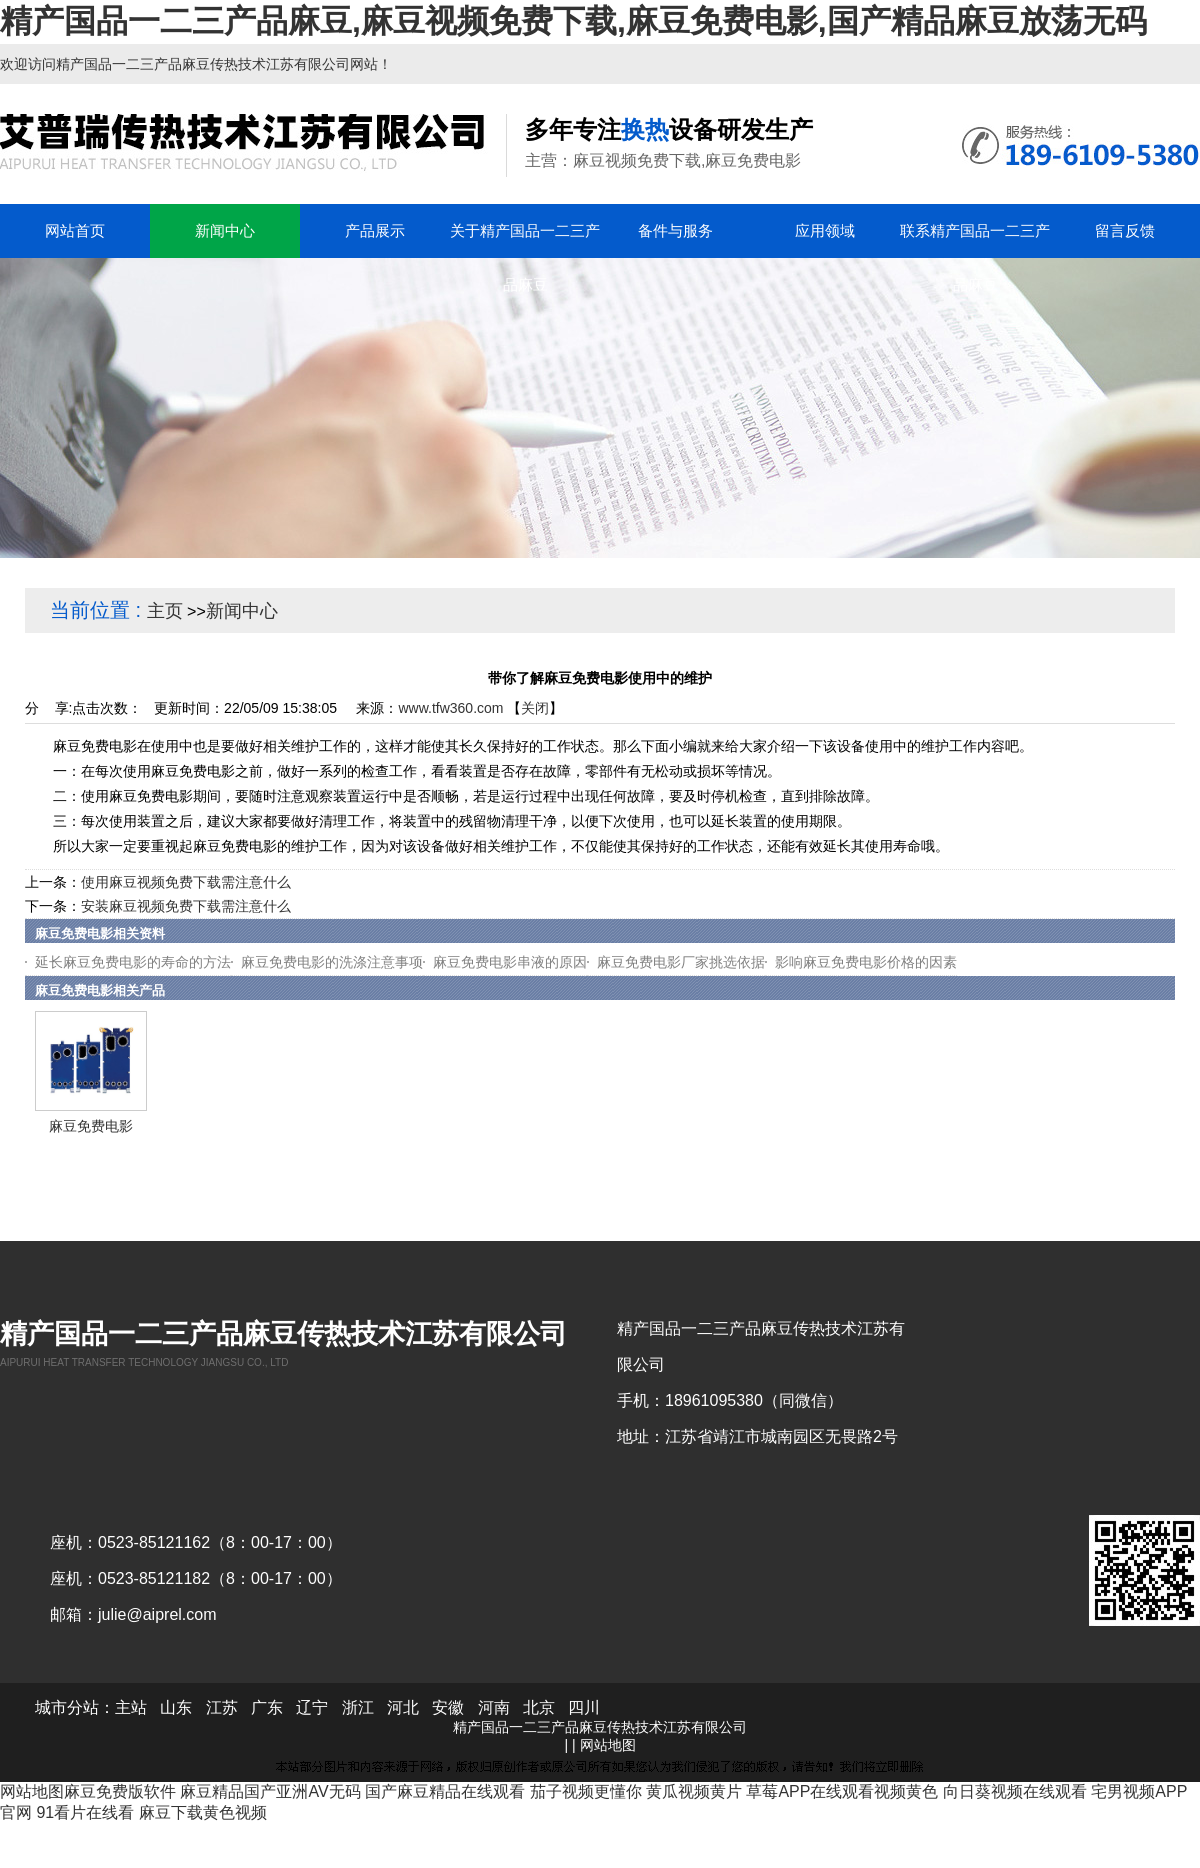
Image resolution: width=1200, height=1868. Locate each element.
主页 (165, 611)
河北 (403, 1707)
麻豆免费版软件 (120, 1791)
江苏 (222, 1707)
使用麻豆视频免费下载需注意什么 (186, 882)
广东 (267, 1707)
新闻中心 (242, 611)
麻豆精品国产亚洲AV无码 (270, 1791)
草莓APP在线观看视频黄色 (842, 1791)
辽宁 (312, 1707)
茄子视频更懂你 (586, 1791)
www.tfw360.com (450, 708)
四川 (584, 1707)
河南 (494, 1707)
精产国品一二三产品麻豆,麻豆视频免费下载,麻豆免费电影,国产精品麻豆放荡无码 (573, 21)
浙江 (358, 1707)
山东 (176, 1707)
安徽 (448, 1707)
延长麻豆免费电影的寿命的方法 (133, 962)
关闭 (535, 708)
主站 (131, 1707)
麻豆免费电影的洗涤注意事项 (332, 962)
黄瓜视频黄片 (694, 1791)
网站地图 (608, 1745)
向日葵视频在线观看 (1015, 1791)
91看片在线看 (85, 1812)
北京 (539, 1707)
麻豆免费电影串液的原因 (510, 962)
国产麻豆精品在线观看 (445, 1791)
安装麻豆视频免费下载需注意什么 (186, 906)
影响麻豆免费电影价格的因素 (866, 962)
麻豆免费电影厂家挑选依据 (681, 962)
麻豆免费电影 (91, 1126)
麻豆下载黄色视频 (203, 1812)
